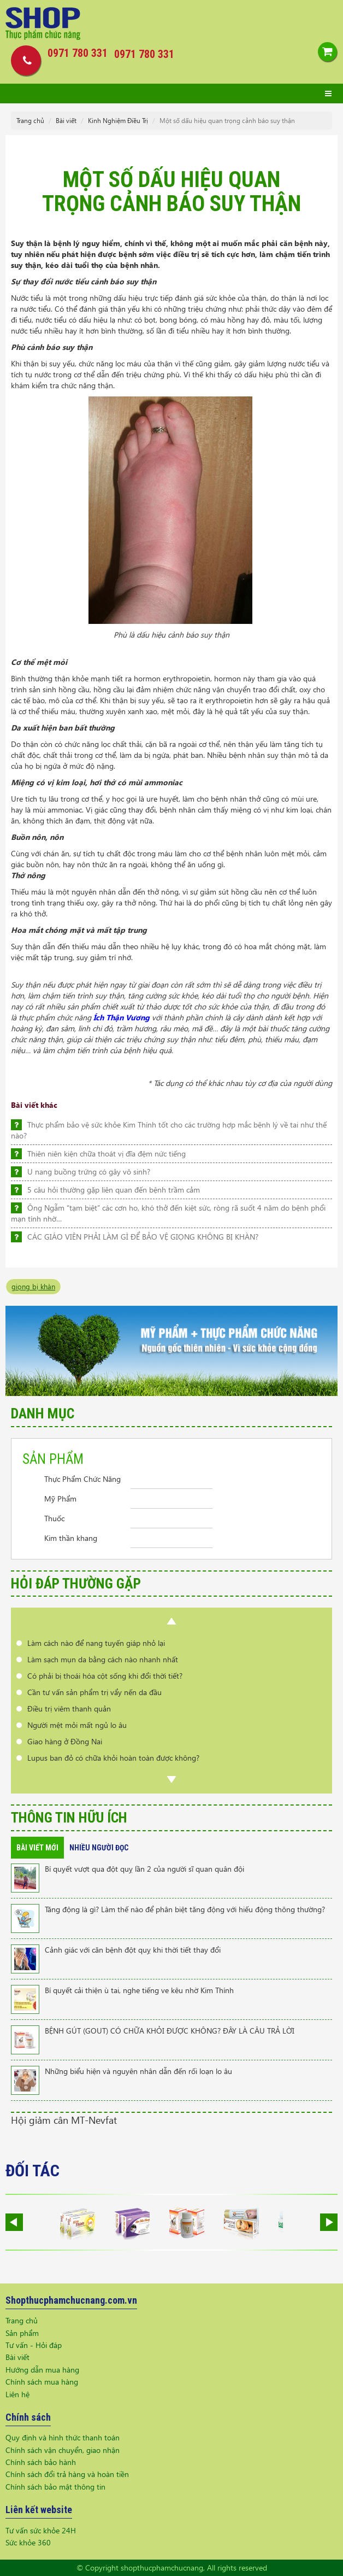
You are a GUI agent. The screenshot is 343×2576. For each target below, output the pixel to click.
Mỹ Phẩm (60, 1498)
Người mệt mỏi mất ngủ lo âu (77, 1725)
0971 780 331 (144, 54)
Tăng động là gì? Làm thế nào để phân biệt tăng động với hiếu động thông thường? (185, 1909)
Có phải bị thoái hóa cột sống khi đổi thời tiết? (104, 1675)
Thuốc (54, 1518)
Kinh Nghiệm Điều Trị (118, 120)
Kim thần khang (70, 1538)
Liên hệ (17, 2394)
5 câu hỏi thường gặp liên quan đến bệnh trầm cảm (113, 1189)
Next (171, 1779)
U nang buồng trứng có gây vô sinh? (88, 1171)
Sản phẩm (22, 2333)
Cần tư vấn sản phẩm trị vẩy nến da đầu (94, 1692)
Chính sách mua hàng (41, 2381)
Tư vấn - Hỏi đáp (33, 2345)
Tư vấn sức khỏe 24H (40, 2530)
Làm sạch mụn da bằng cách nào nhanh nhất (102, 1659)
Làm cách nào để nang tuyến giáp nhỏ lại (96, 1643)
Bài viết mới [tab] (37, 1847)
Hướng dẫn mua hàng (42, 2369)
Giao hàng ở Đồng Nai (64, 1741)
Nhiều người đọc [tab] (98, 1847)
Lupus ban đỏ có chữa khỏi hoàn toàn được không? (113, 1758)
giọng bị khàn (33, 1286)
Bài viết (66, 120)
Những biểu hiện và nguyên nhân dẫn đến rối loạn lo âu (138, 2071)
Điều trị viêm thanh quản (69, 1708)
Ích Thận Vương (121, 1017)
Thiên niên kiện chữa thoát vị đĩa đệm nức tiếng (106, 1153)
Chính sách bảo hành (40, 2462)
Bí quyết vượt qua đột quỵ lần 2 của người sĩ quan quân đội (144, 1869)
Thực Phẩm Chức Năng (82, 1479)
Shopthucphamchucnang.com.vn (71, 2300)
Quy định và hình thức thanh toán (62, 2437)
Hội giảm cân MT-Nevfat (64, 2120)
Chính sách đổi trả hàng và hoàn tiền (67, 2474)
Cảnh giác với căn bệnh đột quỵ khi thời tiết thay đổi (133, 1949)
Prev (171, 1621)
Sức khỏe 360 (28, 2542)
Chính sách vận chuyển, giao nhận (62, 2450)
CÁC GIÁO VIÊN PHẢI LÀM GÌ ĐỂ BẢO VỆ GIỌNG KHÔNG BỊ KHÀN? (142, 1236)
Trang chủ (30, 120)
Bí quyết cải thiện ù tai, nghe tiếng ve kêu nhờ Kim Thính (139, 1990)
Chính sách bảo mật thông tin (55, 2486)
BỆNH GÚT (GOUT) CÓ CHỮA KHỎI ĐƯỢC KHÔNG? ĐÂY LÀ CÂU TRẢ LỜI (169, 2030)
